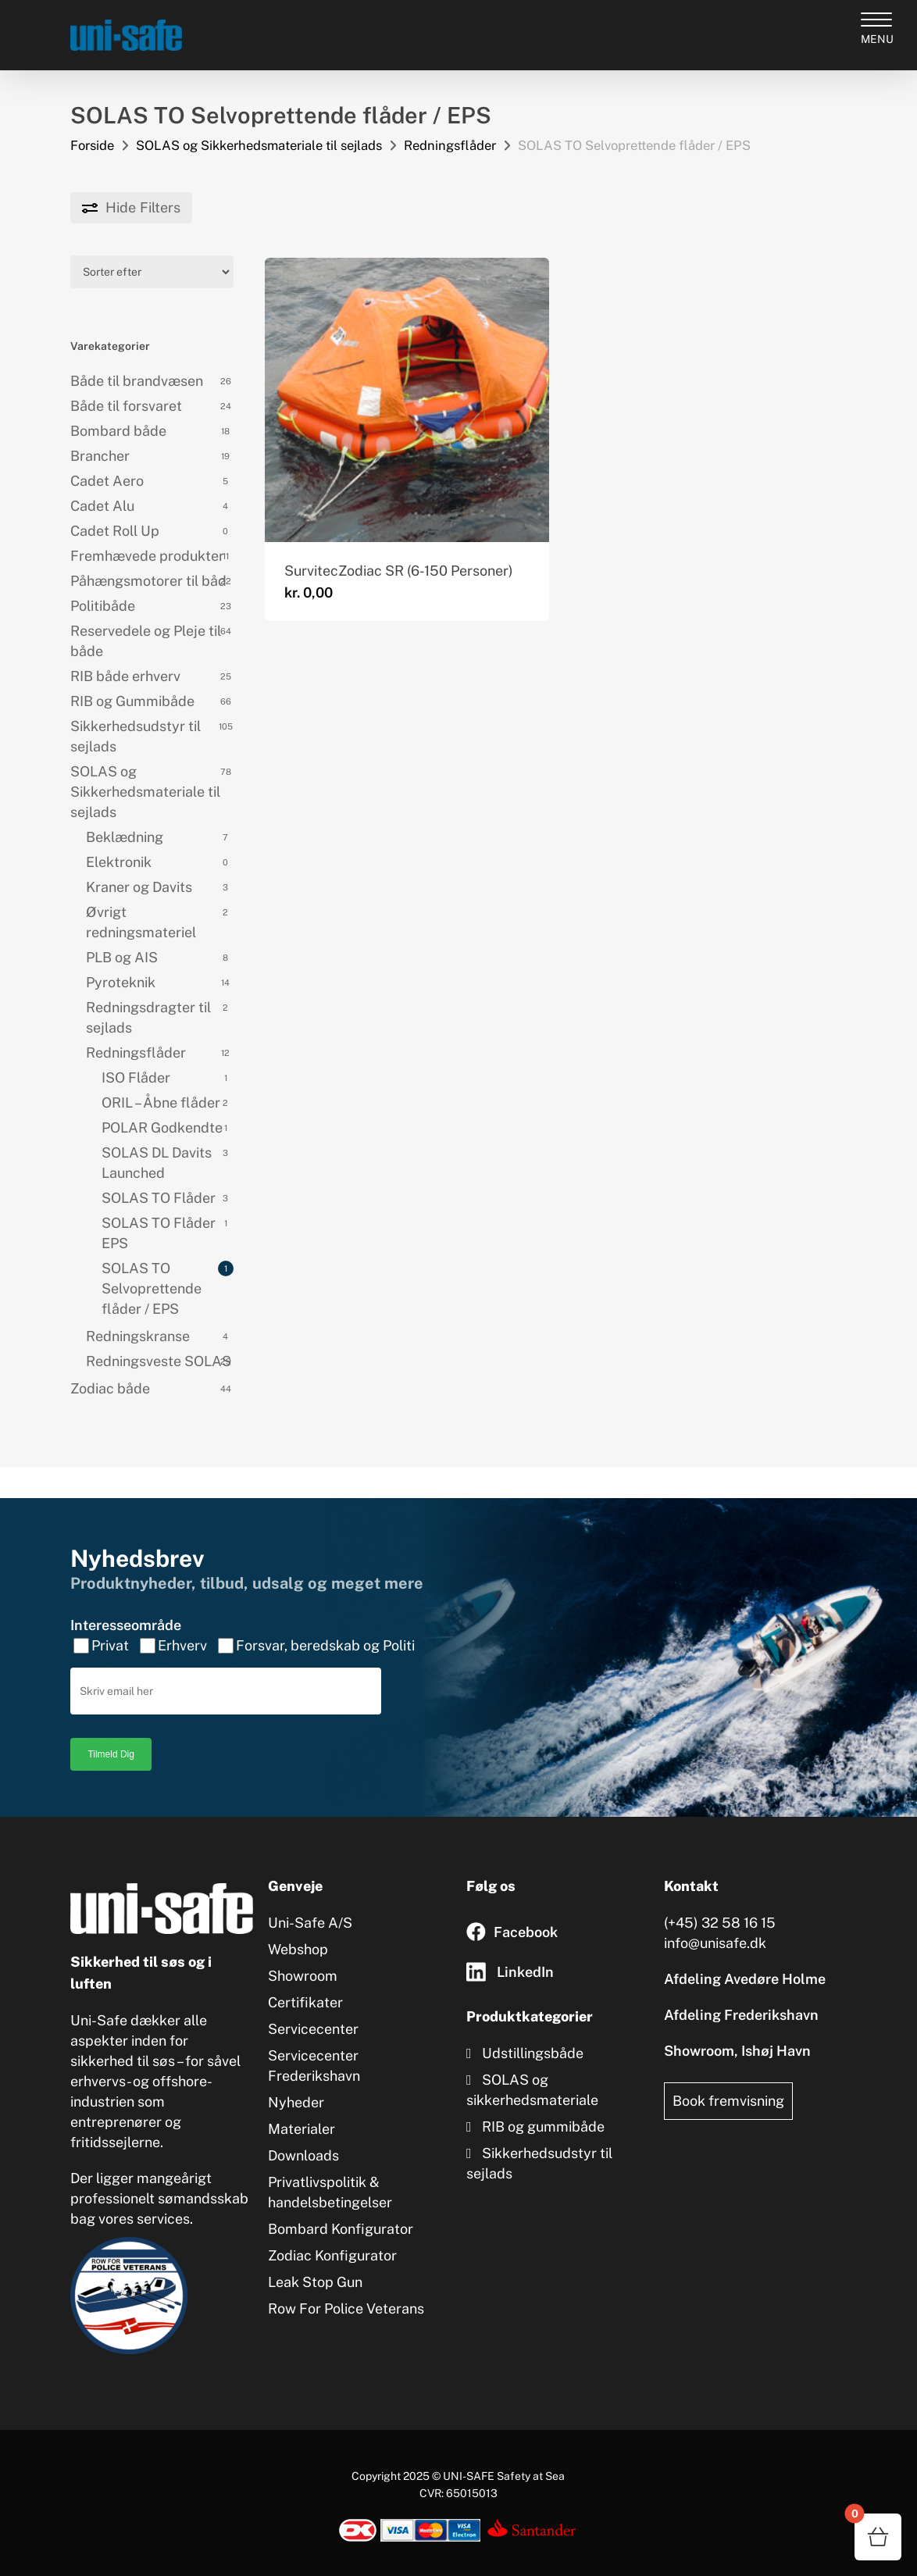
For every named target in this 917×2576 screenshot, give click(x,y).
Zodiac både (110, 1388)
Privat (110, 1627)
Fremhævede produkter (147, 556)
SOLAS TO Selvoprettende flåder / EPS (152, 1288)
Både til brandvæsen (136, 381)
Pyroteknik (120, 982)
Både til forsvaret (126, 406)
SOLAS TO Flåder (159, 1198)
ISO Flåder (136, 1077)
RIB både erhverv (125, 676)
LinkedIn (525, 1954)
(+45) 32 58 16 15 (720, 1904)
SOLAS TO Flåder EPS (159, 1233)
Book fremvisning (728, 2083)
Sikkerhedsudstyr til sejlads (135, 736)
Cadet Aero (107, 481)
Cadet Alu (102, 506)
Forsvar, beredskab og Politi (325, 1627)
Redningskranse (138, 1336)
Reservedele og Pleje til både (145, 641)
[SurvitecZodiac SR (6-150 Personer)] (407, 400)
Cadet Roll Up (114, 531)
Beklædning (124, 837)
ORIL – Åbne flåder (161, 1102)
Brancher (100, 456)
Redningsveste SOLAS (158, 1361)
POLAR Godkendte (162, 1127)
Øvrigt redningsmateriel (141, 922)
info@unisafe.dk (715, 1925)
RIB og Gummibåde (132, 701)
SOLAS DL (157, 1162)
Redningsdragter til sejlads (148, 1017)
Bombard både (118, 431)
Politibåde (102, 606)
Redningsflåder (450, 145)
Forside (92, 145)
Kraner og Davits (139, 887)
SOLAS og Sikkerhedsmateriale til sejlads (259, 145)
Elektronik (119, 862)
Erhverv (182, 1627)
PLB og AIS (122, 957)
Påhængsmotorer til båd (148, 581)
